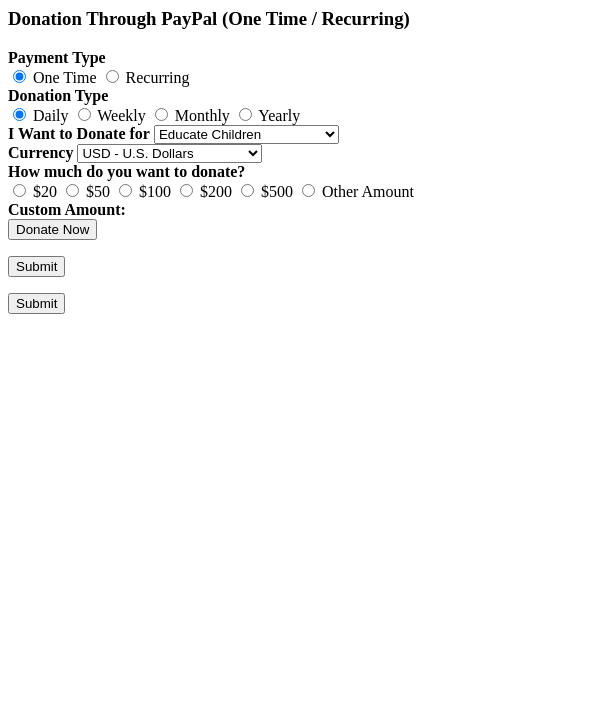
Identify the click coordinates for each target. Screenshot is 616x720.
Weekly (112, 115)
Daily (41, 115)
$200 (206, 191)
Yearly (269, 115)
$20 (35, 191)
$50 (88, 191)
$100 (145, 191)
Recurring (148, 77)
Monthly (192, 115)
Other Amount (358, 191)
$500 (267, 191)
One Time (57, 77)
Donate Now (52, 229)
